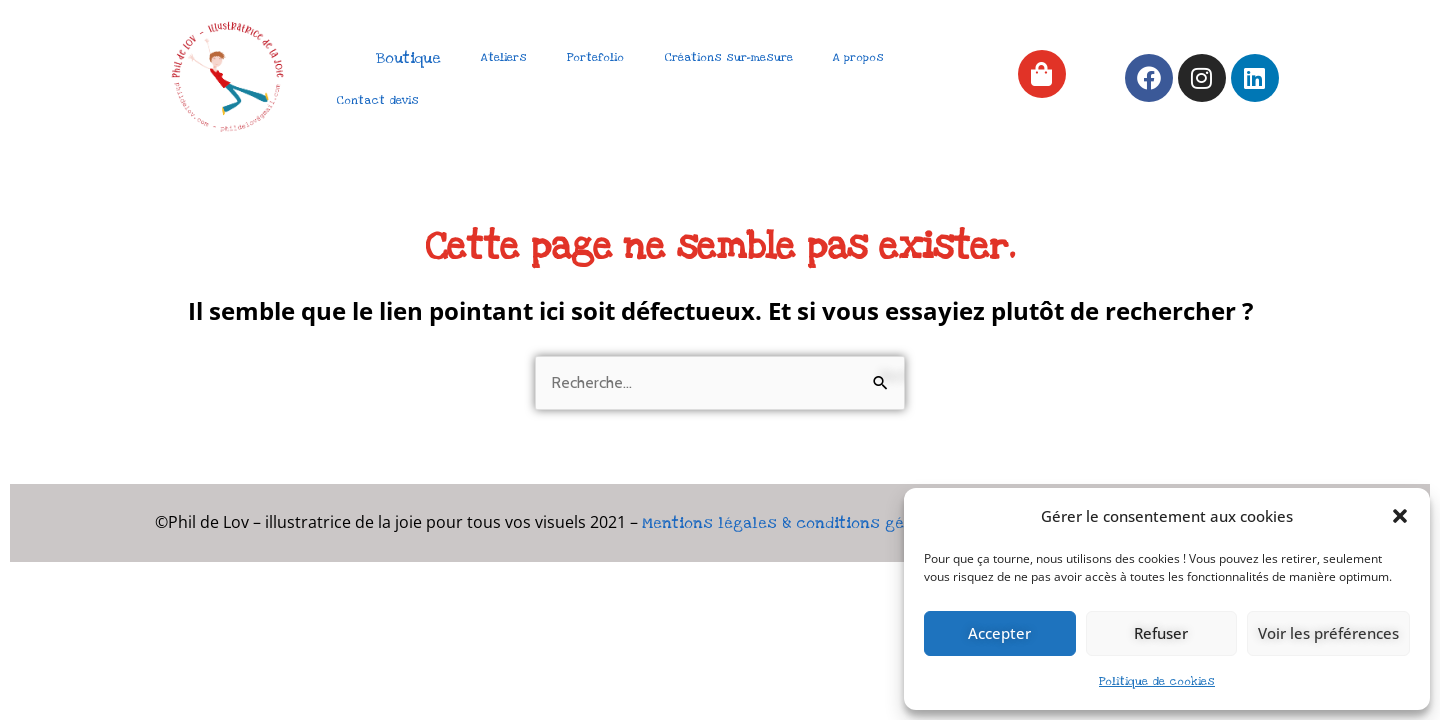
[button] (1400, 516)
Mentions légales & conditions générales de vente (839, 523)
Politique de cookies (1157, 681)
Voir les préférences (1328, 633)
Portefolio (595, 57)
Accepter (999, 633)
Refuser (1161, 633)
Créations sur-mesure (728, 57)
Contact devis (377, 100)
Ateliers (504, 57)
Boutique (408, 58)
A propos (858, 57)
